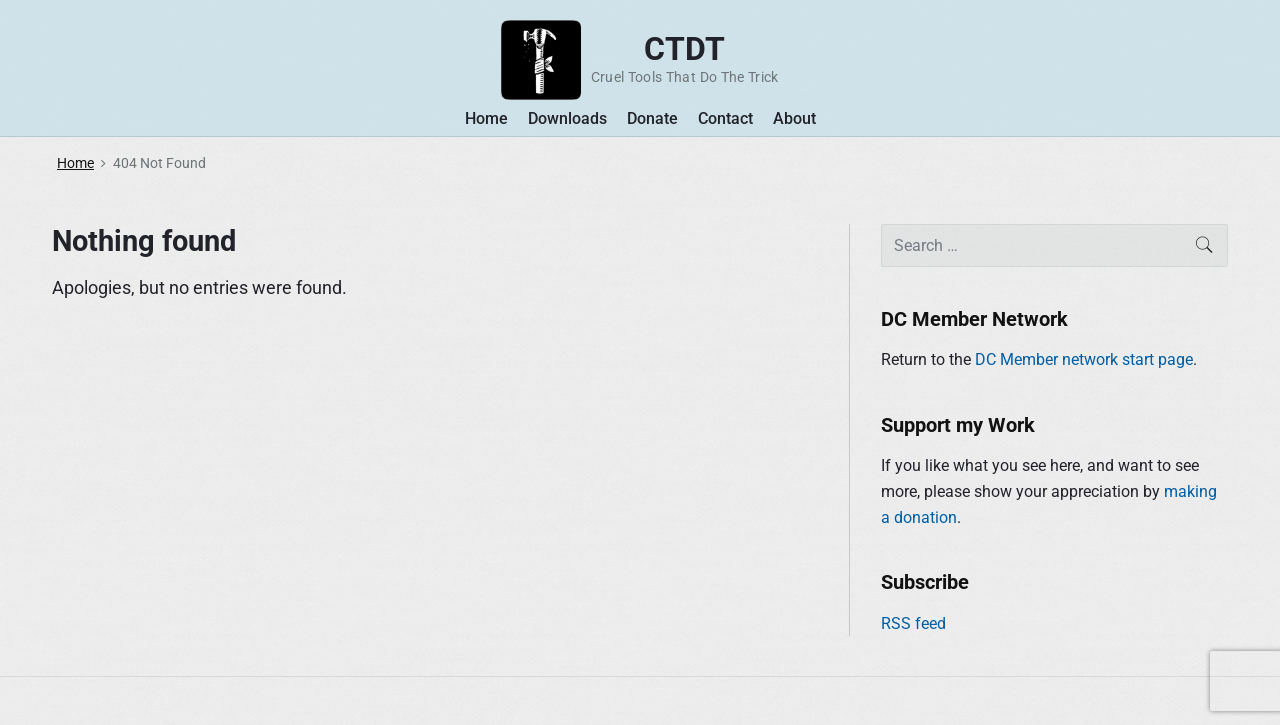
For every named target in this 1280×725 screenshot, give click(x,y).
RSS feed (913, 623)
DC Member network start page (1084, 359)
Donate (652, 118)
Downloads (567, 118)
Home (486, 118)
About (794, 118)
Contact (725, 118)
